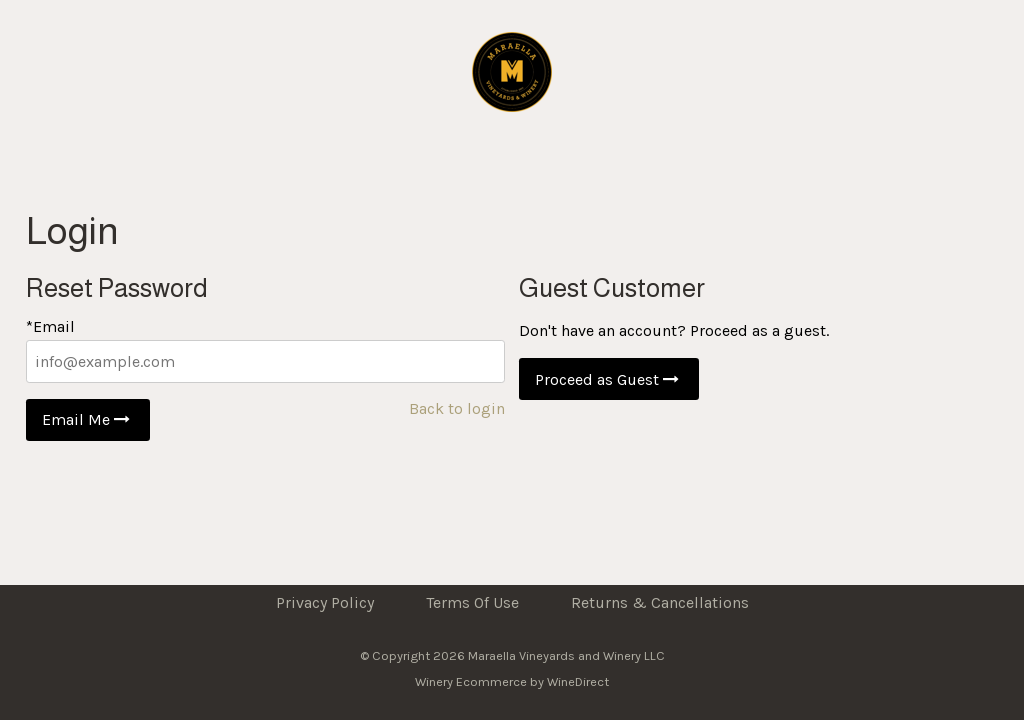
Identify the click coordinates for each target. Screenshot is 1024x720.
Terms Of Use (472, 602)
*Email (50, 326)
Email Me (88, 419)
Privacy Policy (325, 602)
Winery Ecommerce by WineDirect (512, 681)
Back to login (457, 408)
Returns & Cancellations (660, 602)
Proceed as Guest (609, 379)
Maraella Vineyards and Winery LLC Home (512, 72)
